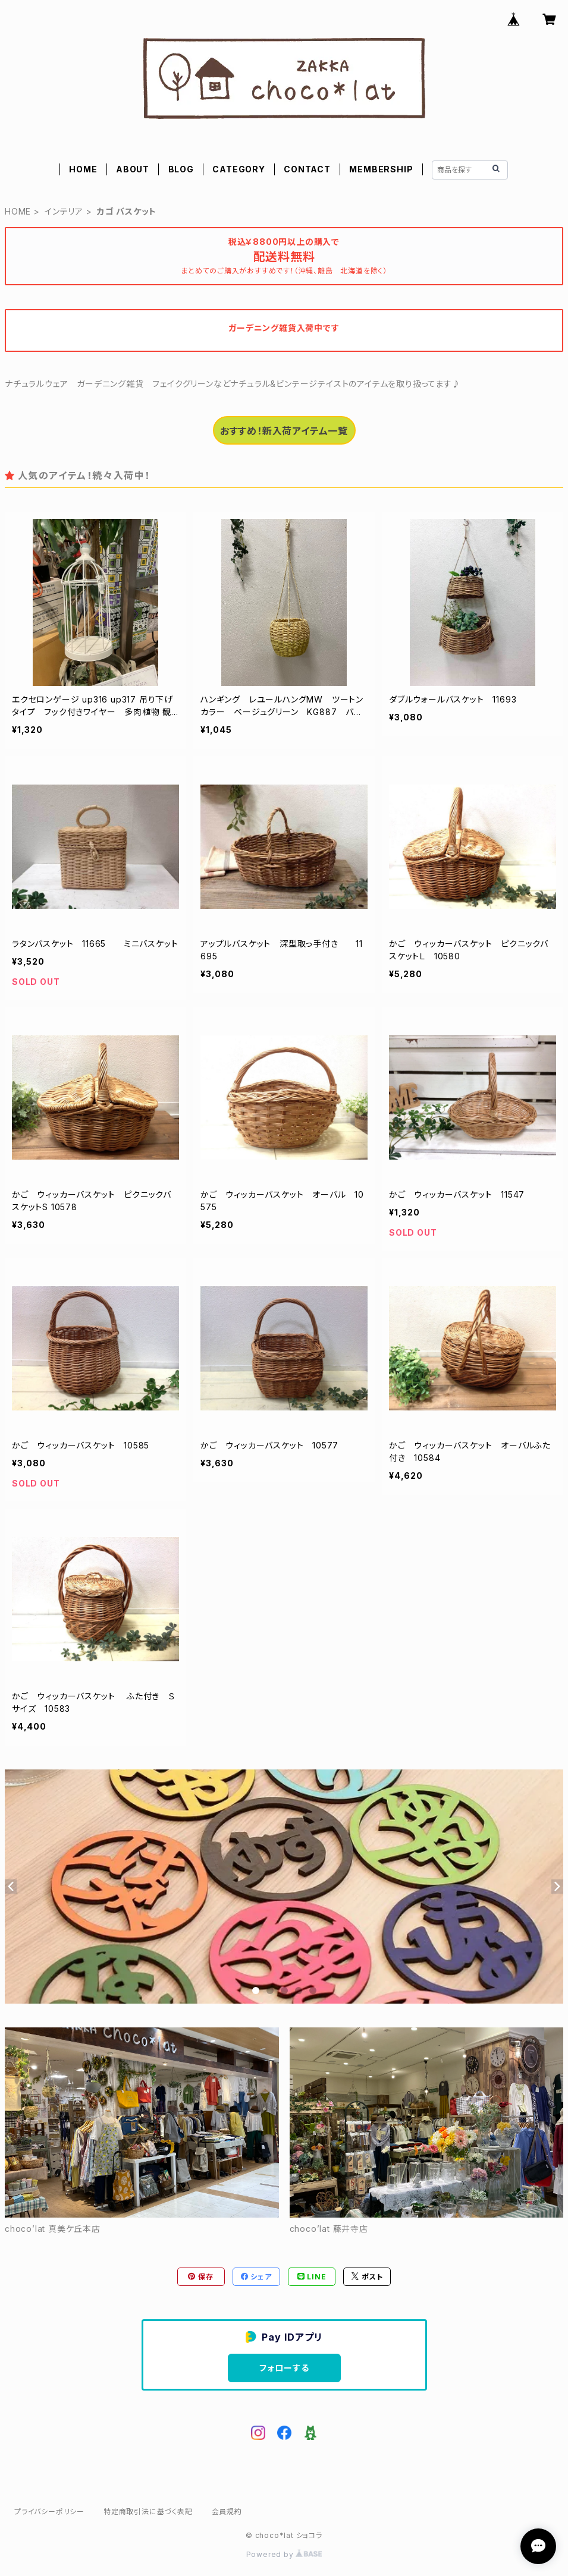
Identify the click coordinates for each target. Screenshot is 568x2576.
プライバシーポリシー (49, 2511)
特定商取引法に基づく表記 (148, 2511)
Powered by (284, 2554)
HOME (83, 169)
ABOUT (132, 169)
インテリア (64, 211)
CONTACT (307, 169)
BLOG (181, 169)
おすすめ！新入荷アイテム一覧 (284, 431)
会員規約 (227, 2511)
